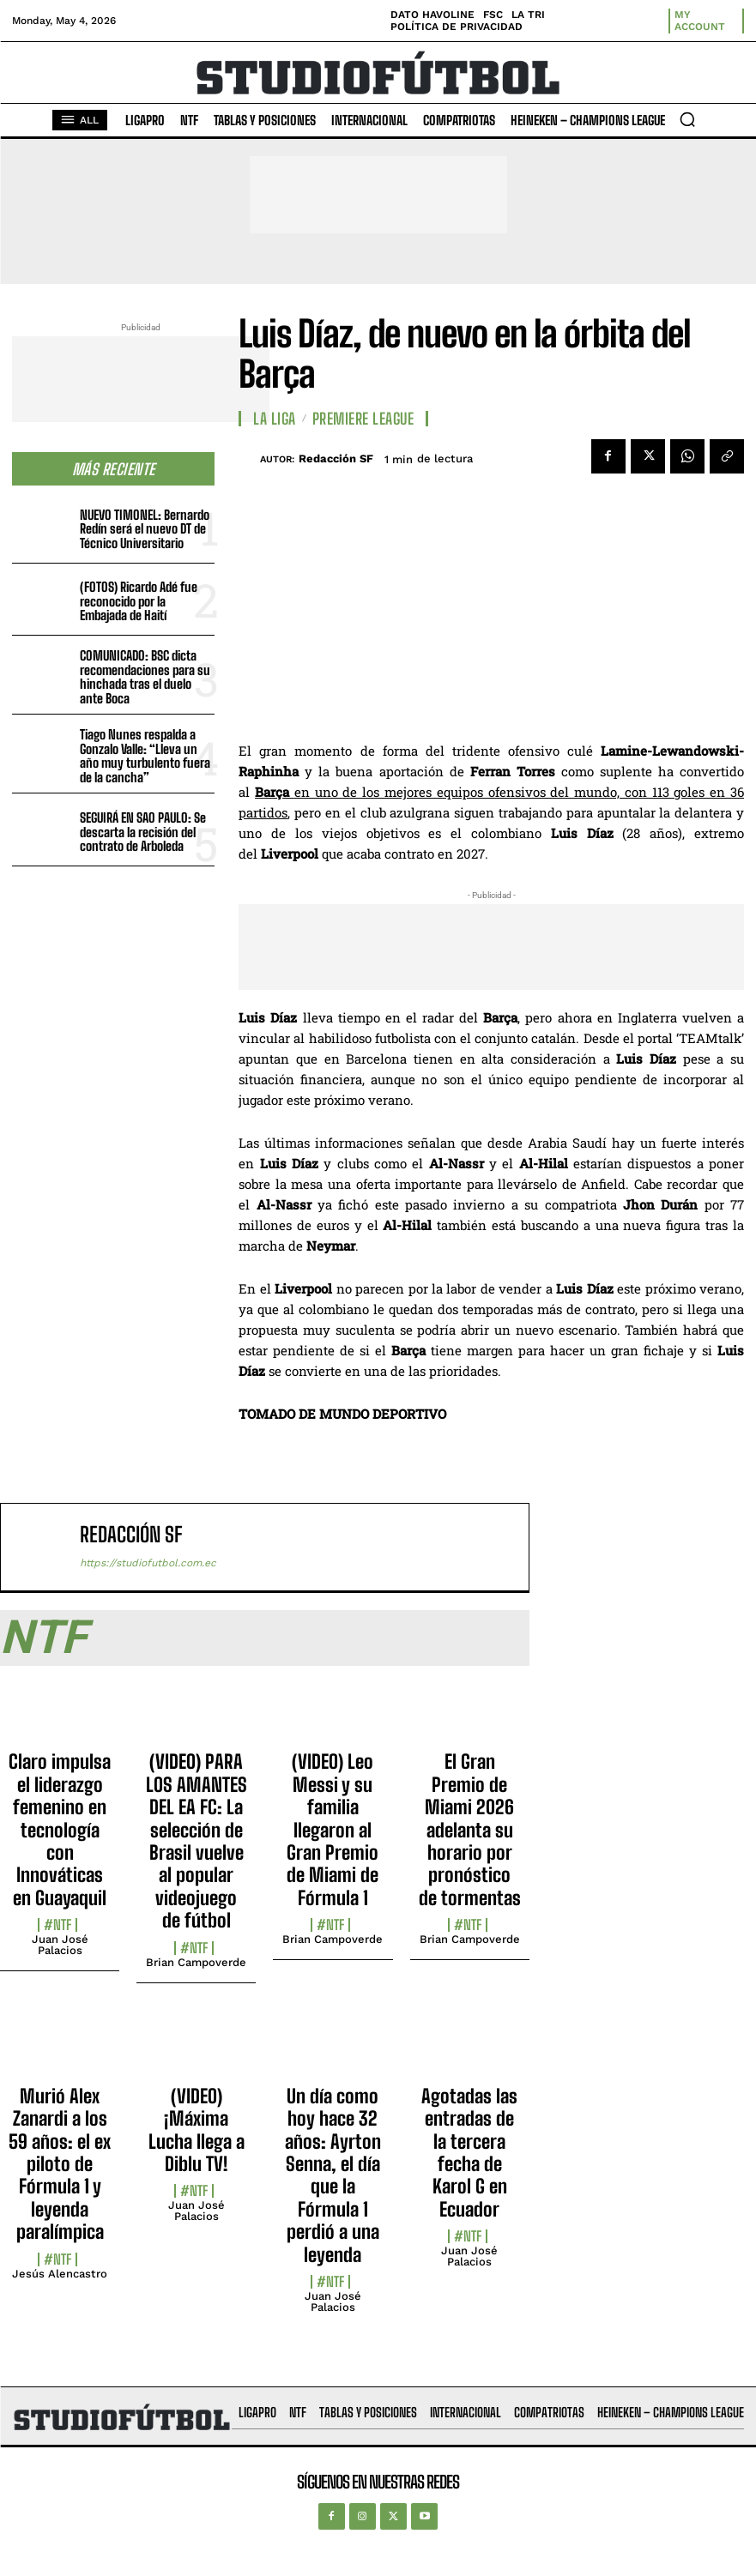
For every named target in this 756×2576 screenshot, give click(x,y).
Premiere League (363, 418)
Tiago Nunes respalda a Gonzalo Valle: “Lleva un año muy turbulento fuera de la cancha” (145, 756)
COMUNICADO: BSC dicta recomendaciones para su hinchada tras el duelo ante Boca (145, 677)
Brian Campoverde (196, 1962)
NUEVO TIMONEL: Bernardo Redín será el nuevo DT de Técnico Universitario (144, 529)
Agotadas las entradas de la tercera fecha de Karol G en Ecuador (469, 2152)
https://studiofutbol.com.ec (148, 1563)
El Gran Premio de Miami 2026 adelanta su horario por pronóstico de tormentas (470, 1829)
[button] (687, 119)
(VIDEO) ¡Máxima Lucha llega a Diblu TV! (196, 2129)
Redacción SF (336, 458)
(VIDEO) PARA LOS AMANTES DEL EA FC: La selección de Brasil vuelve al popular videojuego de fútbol (196, 1841)
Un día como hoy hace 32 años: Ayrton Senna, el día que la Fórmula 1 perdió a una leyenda (333, 2175)
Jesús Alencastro (59, 2273)
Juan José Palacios (60, 1945)
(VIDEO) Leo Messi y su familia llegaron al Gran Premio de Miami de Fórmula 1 (332, 1829)
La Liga (274, 418)
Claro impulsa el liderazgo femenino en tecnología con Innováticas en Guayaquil (60, 1829)
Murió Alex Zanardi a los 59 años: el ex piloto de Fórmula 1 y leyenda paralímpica (60, 2163)
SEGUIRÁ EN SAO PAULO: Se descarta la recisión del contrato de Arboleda (143, 832)
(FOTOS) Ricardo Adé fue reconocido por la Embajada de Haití (138, 601)
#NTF (57, 1925)
